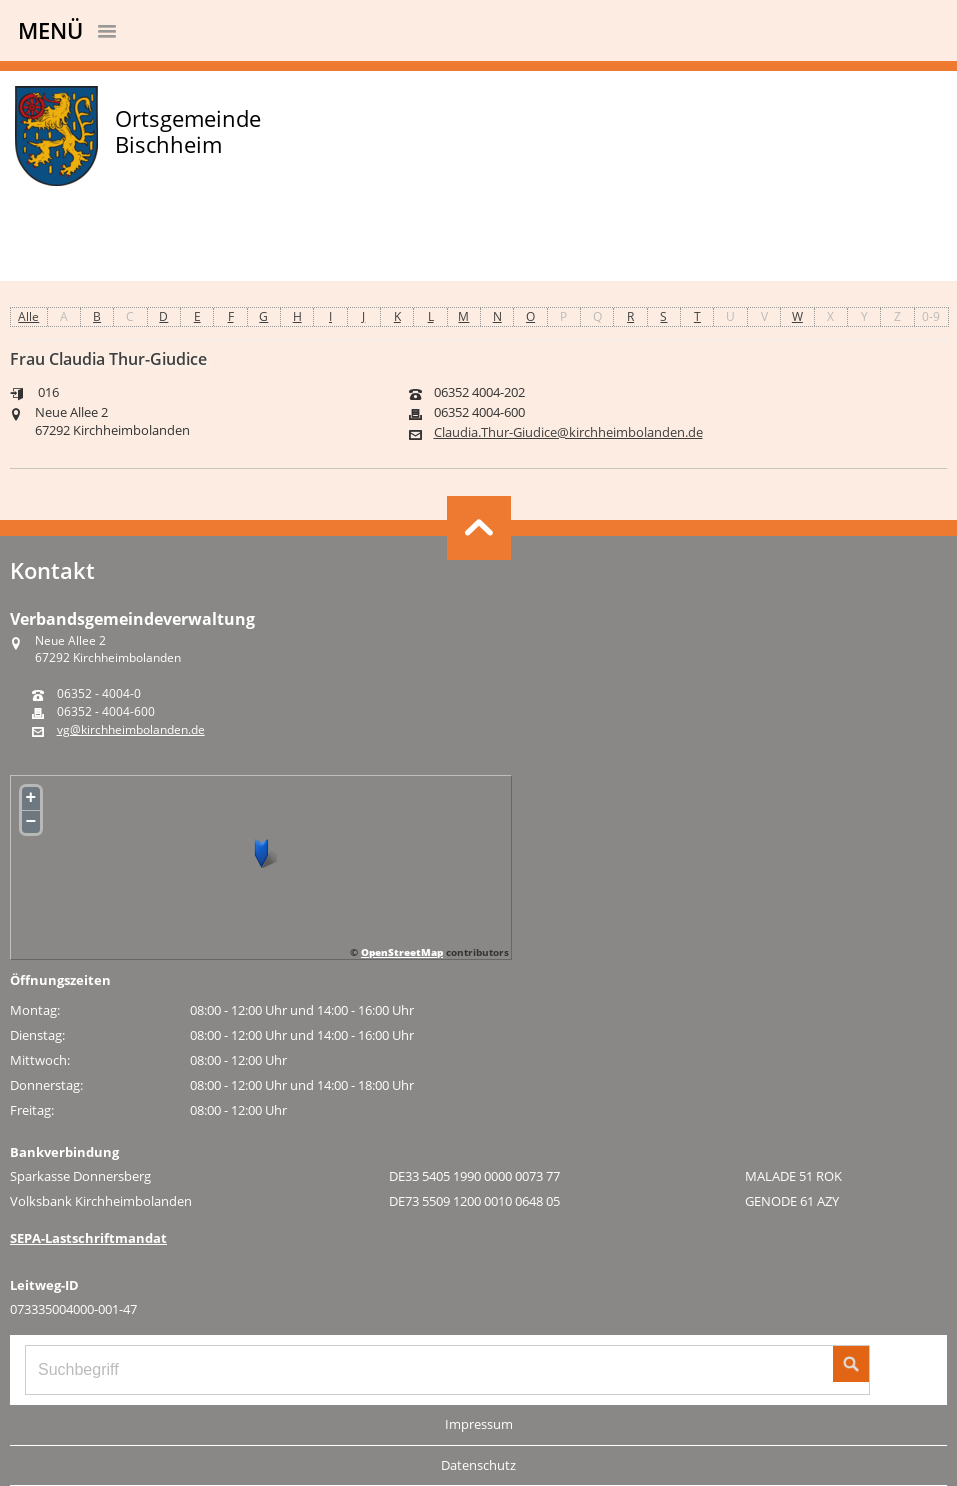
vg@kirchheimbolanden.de (131, 730)
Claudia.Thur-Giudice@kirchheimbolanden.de (568, 432)
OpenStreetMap (402, 952)
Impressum (479, 1424)
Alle (28, 316)
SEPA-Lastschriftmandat (88, 1238)
